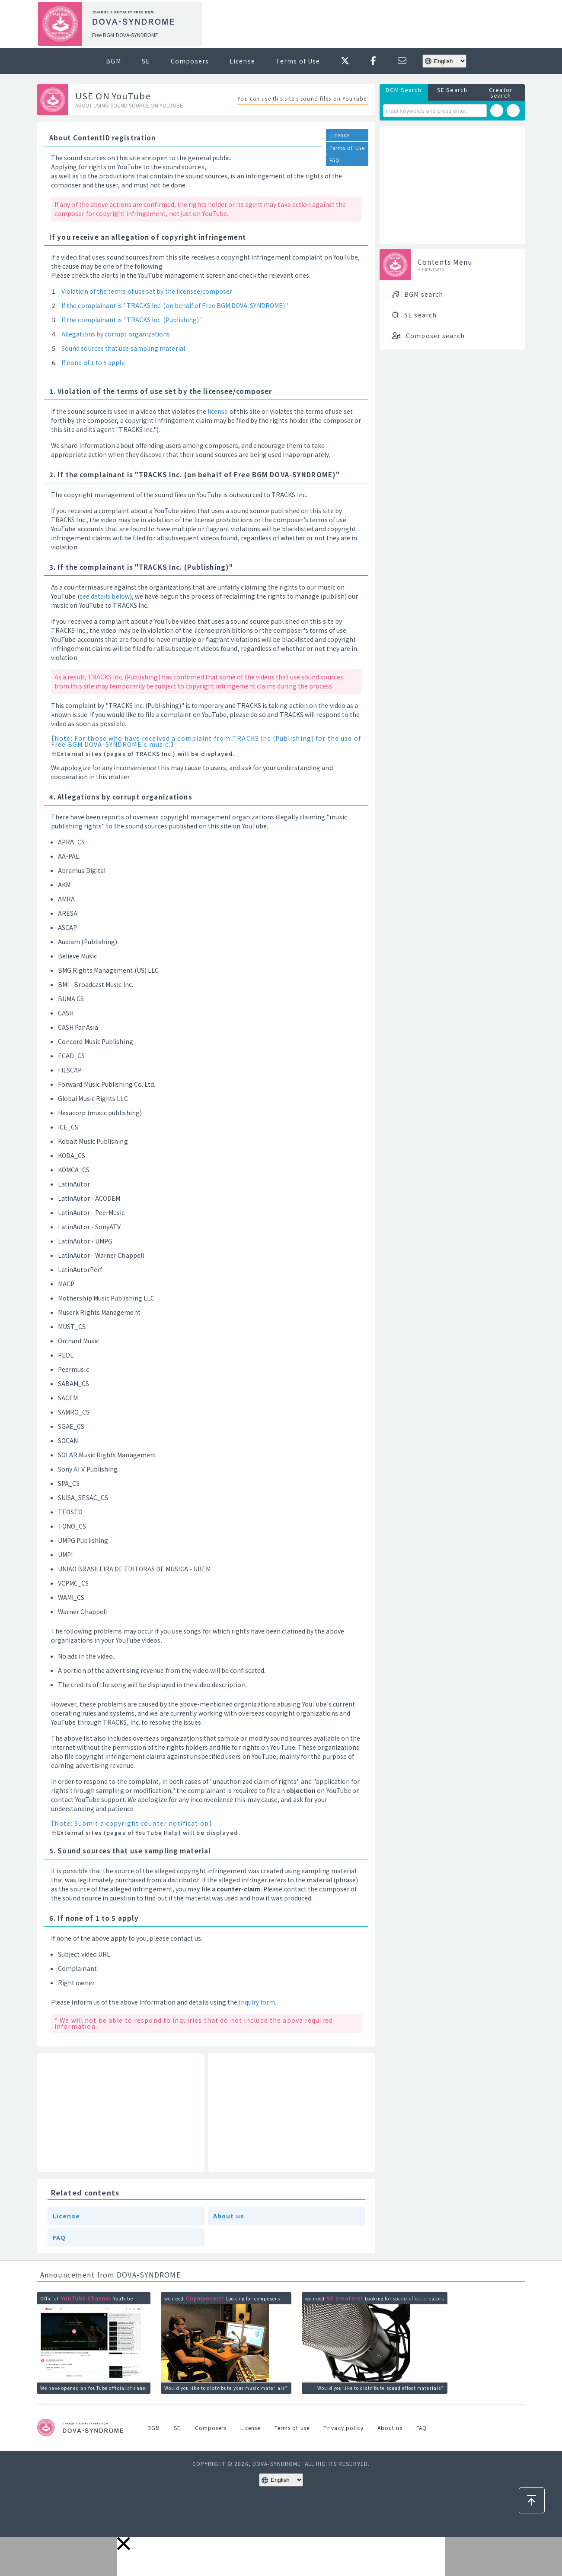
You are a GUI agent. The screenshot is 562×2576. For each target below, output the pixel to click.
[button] (123, 2543)
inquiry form (257, 2002)
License (242, 61)
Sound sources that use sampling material (123, 348)
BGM (113, 61)
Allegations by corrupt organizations (115, 334)
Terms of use (292, 2427)
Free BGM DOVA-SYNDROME (125, 34)
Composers (190, 61)
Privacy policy (343, 2427)
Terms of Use (298, 61)
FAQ (334, 160)
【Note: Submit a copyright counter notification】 (132, 1823)
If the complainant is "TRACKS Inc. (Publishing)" (131, 319)
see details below (105, 596)
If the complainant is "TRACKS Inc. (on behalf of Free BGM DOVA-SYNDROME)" (174, 305)
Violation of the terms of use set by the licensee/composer (146, 291)
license (218, 411)
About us (228, 2215)
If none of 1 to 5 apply (93, 362)
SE (146, 61)
